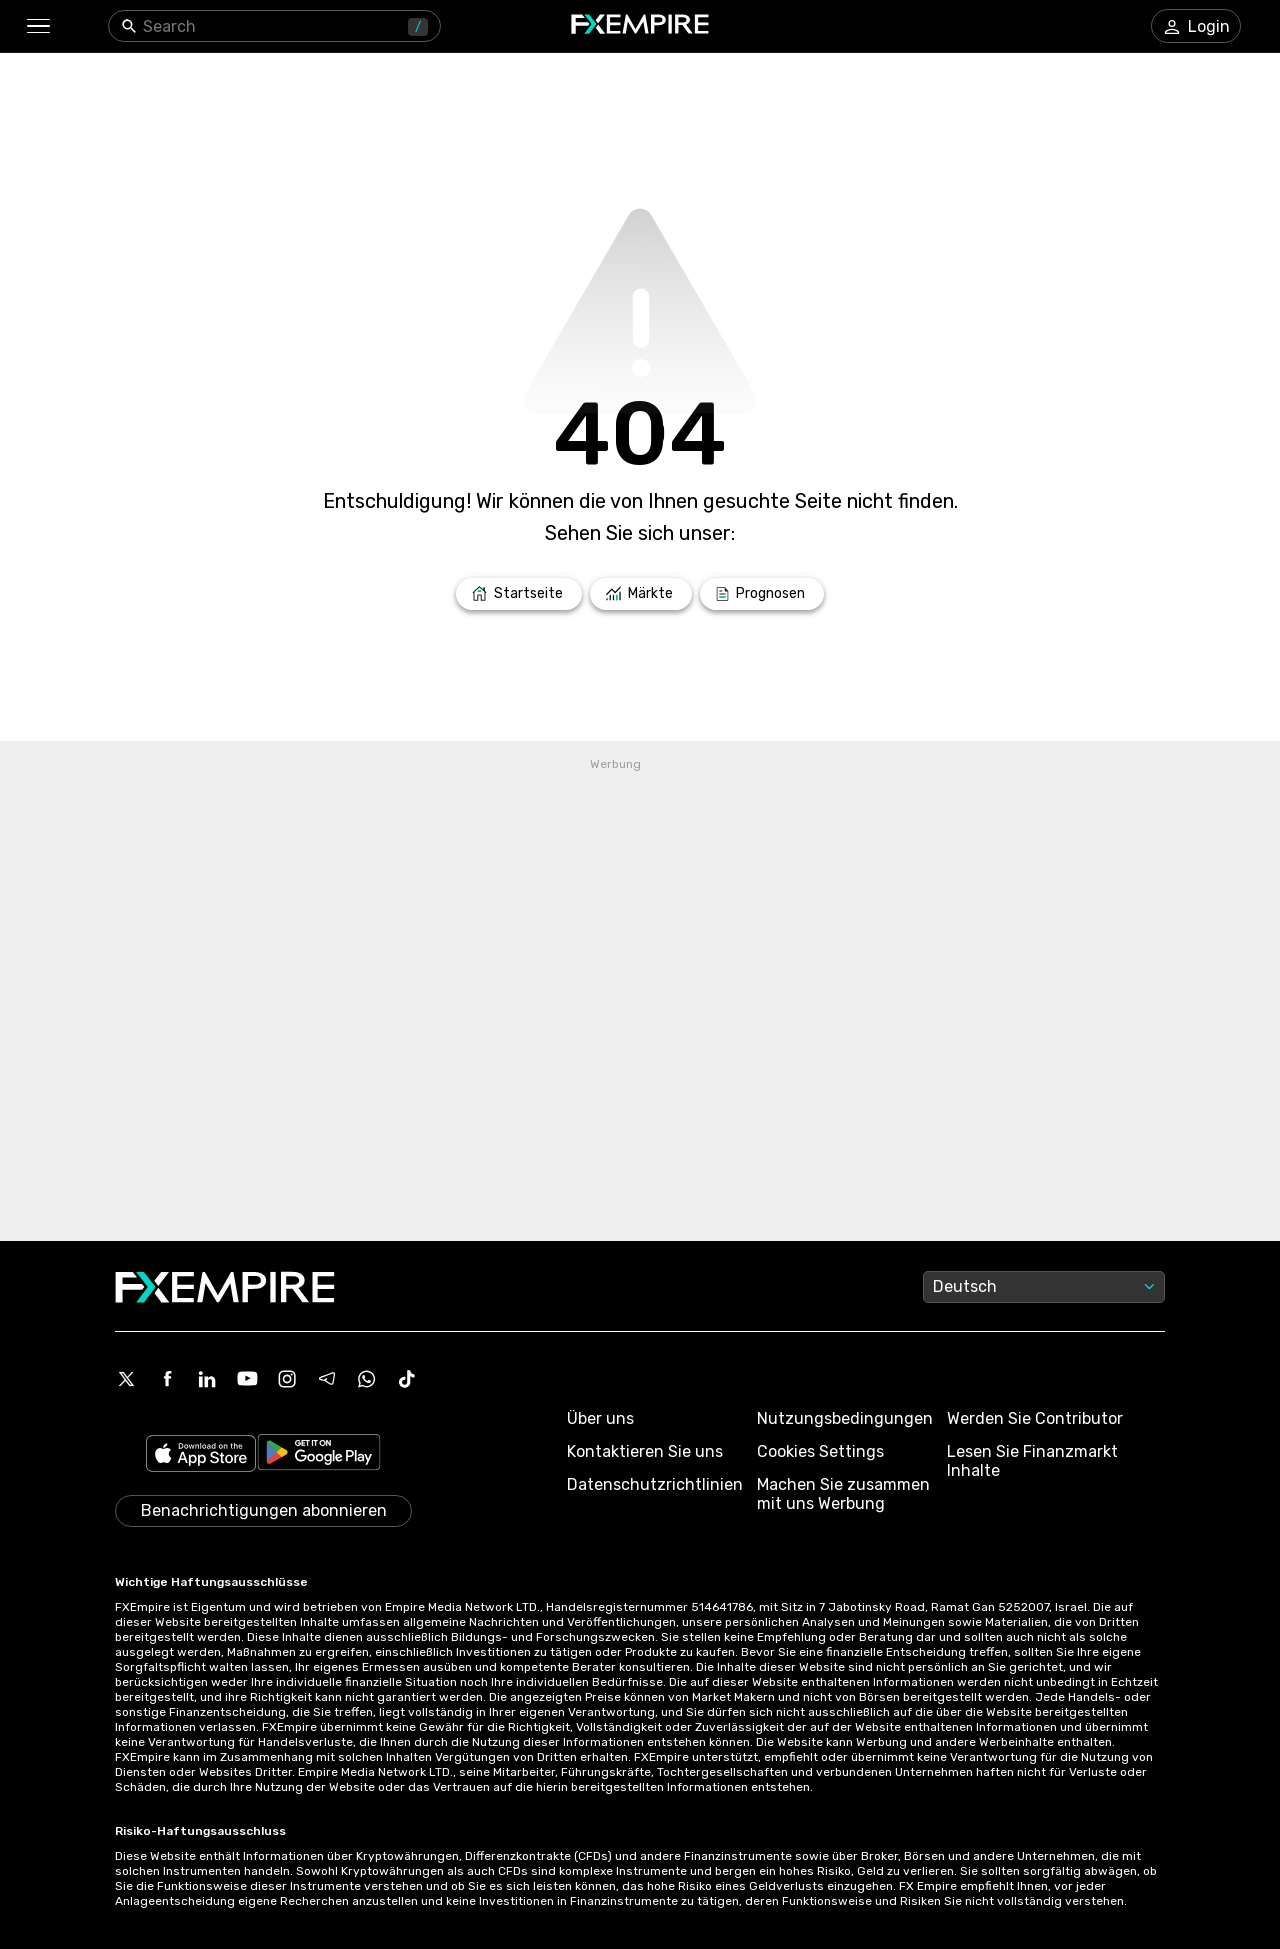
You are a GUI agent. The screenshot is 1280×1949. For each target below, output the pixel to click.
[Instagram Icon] (287, 1379)
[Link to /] (519, 594)
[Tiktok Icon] (407, 1379)
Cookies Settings (820, 1451)
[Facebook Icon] (167, 1379)
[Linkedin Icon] (207, 1379)
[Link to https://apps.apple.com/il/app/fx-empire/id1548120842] (201, 1455)
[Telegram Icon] (327, 1379)
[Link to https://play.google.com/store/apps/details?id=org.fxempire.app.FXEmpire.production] (319, 1455)
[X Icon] (127, 1379)
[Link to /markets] (641, 594)
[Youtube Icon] (247, 1379)
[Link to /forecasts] (762, 594)
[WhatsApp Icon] (367, 1379)
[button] (37, 26)
